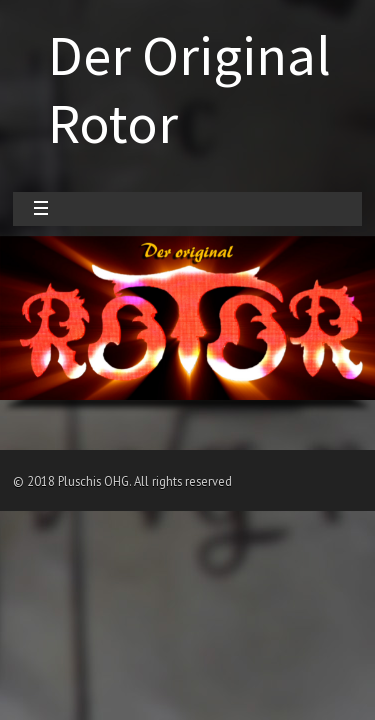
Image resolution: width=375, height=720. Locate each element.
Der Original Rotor (189, 89)
